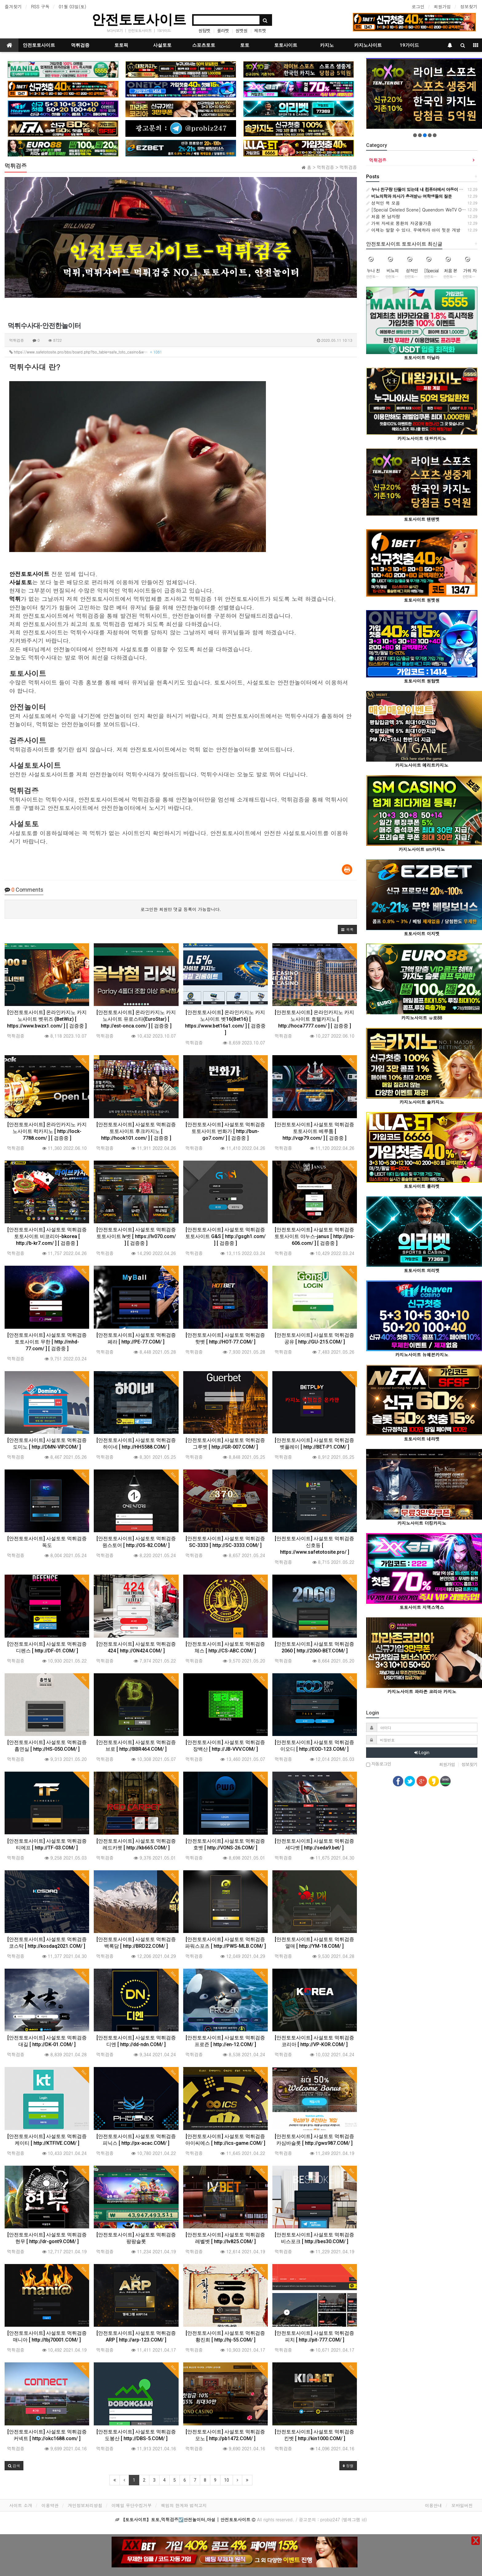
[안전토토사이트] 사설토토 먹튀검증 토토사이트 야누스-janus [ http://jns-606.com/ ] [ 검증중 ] (315, 1236)
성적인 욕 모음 (383, 203)
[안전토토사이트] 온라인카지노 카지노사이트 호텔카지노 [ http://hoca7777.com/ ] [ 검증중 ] (314, 1019)
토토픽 (121, 45)
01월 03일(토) (72, 6)
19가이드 (164, 30)
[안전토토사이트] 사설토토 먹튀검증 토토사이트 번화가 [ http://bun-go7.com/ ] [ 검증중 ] (225, 1131)
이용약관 (50, 2505)
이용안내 (433, 2505)
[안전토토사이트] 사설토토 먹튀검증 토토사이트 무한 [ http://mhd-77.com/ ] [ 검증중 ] (47, 1341)
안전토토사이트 (139, 19)
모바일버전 (462, 2505)
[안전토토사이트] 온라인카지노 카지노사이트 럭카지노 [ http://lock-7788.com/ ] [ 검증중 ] (47, 1131)
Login (421, 1752)
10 (226, 2480)
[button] (347, 929)
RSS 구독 (40, 6)
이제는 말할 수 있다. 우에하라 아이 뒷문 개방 (413, 230)
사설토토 (162, 45)
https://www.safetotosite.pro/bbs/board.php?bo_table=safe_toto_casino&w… (85, 351)
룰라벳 (223, 30)
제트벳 (260, 30)
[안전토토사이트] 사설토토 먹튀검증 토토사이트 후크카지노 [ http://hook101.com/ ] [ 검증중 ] (136, 1131)
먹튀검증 (80, 45)
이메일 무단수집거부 (132, 2505)
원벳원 (241, 30)
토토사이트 (285, 45)
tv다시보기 (115, 30)
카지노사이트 (368, 45)
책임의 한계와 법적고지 (184, 2505)
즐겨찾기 (13, 6)
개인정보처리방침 (85, 2505)
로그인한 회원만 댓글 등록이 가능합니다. (180, 909)
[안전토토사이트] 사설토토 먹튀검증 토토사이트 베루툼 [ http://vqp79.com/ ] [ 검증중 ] (314, 1131)
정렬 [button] (348, 2465)
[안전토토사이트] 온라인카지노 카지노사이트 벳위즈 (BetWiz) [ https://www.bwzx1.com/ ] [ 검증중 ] (47, 1019)
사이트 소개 (20, 2505)
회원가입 (442, 6)
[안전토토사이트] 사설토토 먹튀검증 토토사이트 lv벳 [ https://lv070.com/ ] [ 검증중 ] (136, 1236)
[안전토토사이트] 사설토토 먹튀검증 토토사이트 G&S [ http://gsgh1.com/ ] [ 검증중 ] (225, 1236)
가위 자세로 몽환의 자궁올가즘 (399, 223)
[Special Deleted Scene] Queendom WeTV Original (419, 210)
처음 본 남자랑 (383, 216)
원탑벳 (204, 30)
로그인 (418, 6)
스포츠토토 (203, 45)
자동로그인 (378, 1764)
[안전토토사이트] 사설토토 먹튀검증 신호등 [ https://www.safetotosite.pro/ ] (314, 1545)
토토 (244, 45)
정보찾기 (468, 6)
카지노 (327, 45)
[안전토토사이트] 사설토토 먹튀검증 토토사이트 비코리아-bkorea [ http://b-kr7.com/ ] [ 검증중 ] (47, 1236)
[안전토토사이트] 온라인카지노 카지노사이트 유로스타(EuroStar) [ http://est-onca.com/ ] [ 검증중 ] (136, 1019)
